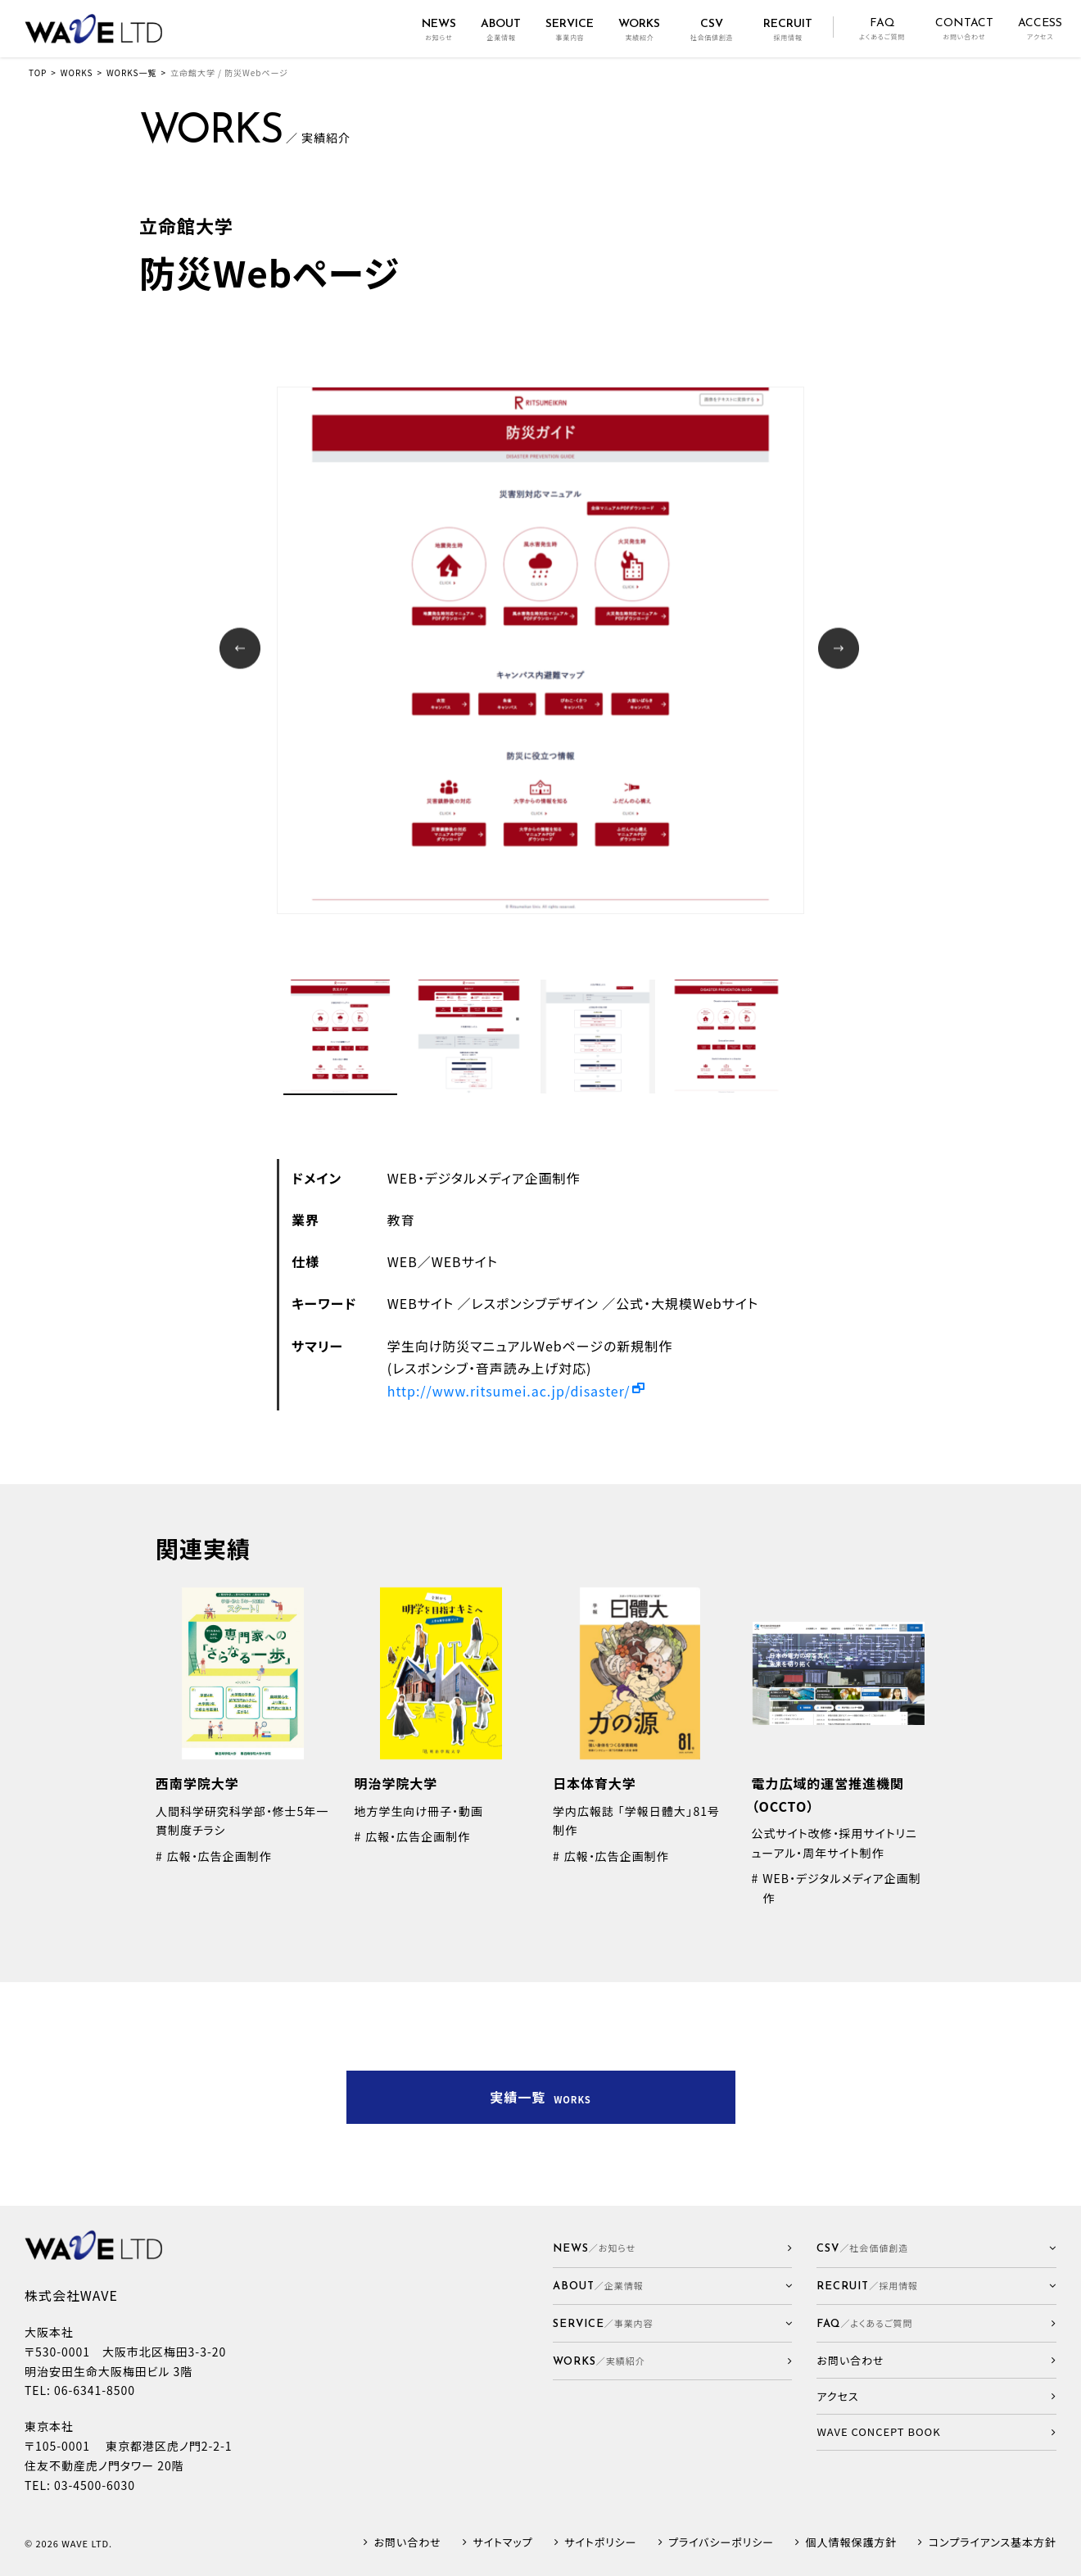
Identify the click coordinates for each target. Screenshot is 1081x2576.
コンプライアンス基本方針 (992, 2543)
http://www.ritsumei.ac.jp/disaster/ (509, 1391)
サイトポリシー (600, 2543)
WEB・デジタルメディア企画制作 (484, 1178)
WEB (402, 1261)
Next (840, 649)
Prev (242, 649)
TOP (38, 72)
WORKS (77, 72)
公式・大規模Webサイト (687, 1303)
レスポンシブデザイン (535, 1303)
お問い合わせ (407, 2543)
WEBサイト (465, 1261)
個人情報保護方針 (852, 2543)
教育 (401, 1219)
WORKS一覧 (131, 72)
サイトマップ (502, 2543)
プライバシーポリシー (721, 2543)
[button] (673, 2286)
